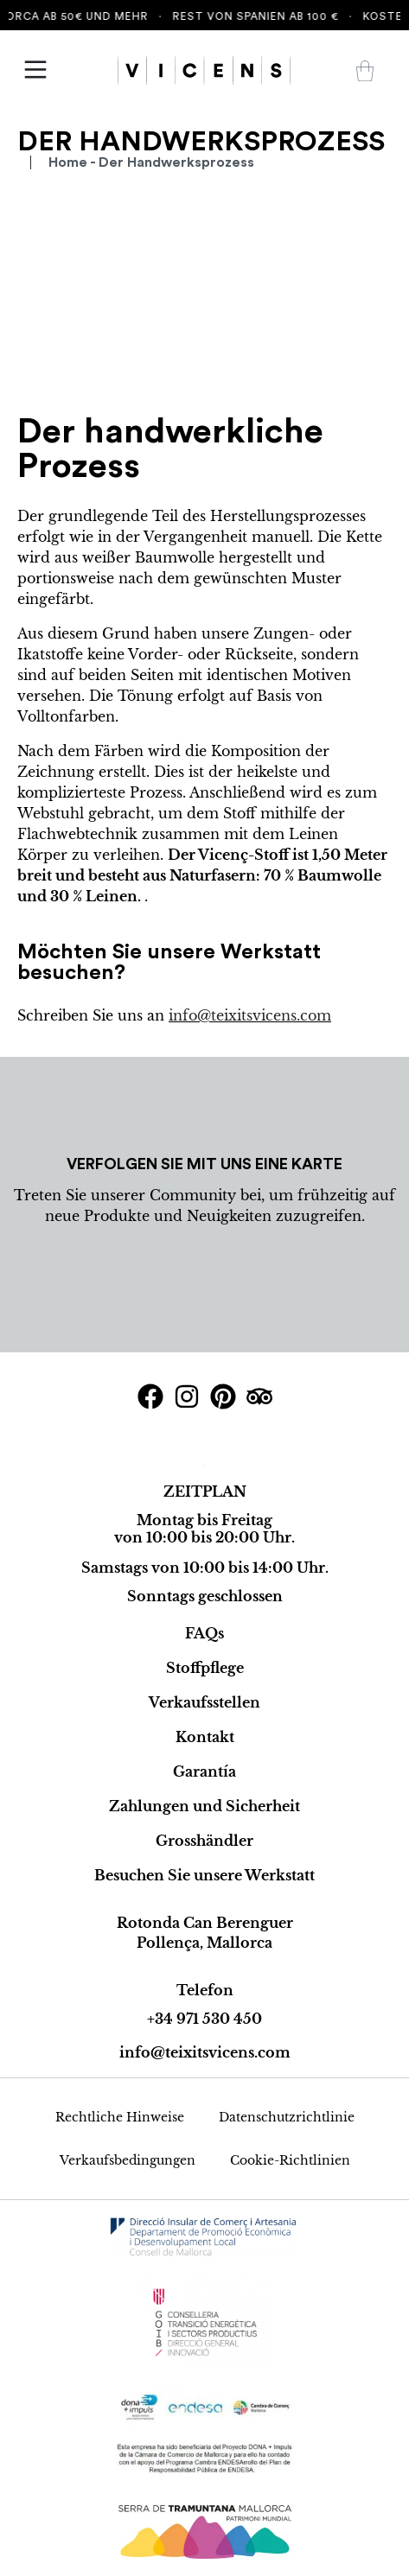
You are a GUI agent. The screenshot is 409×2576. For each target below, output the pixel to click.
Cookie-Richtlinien (290, 2160)
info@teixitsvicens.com (250, 1015)
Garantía (204, 1771)
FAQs (204, 1633)
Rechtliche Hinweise (119, 2117)
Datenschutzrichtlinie (287, 2117)
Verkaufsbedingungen (127, 2160)
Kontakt (205, 1737)
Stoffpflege (205, 1667)
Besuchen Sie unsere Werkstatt (204, 1875)
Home (67, 162)
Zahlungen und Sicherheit (204, 1806)
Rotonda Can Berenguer (205, 1922)
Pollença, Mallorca (204, 1942)
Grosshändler (204, 1840)
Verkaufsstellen (204, 1702)
